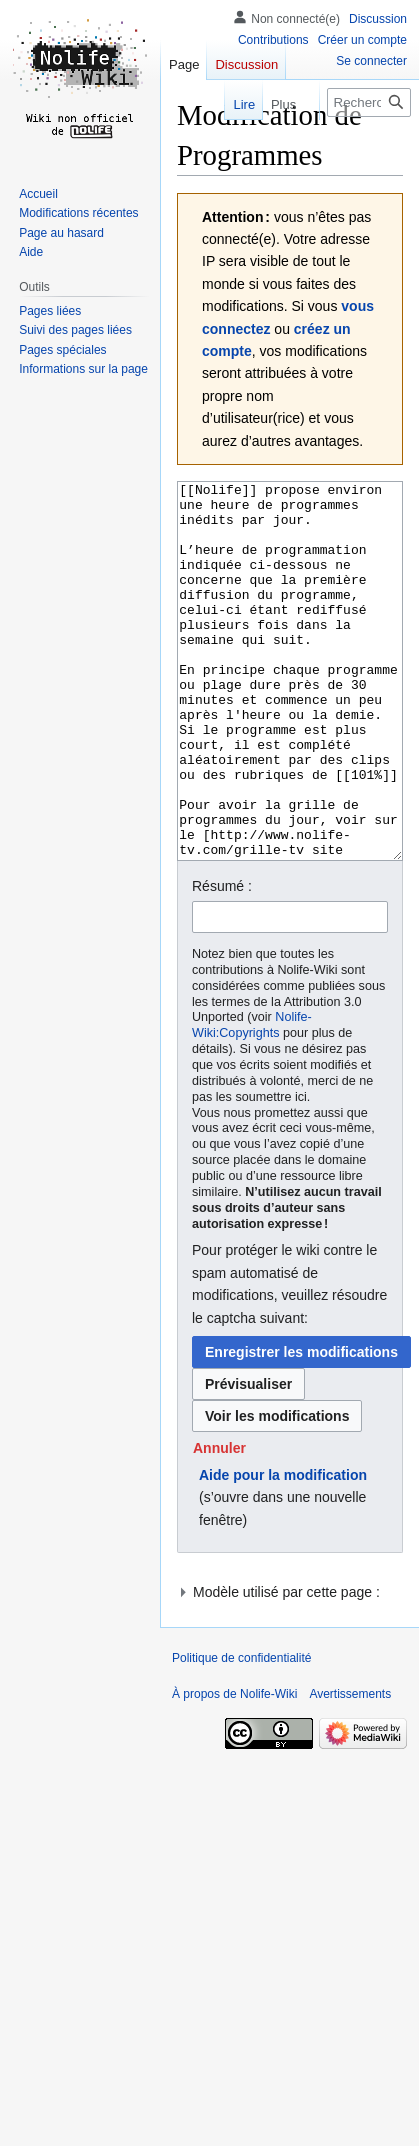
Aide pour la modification (283, 1550)
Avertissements (350, 1769)
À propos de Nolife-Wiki (234, 1769)
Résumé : (222, 961)
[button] (219, 1523)
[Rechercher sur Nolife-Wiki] (369, 102)
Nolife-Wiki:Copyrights (252, 1100)
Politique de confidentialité (241, 1733)
